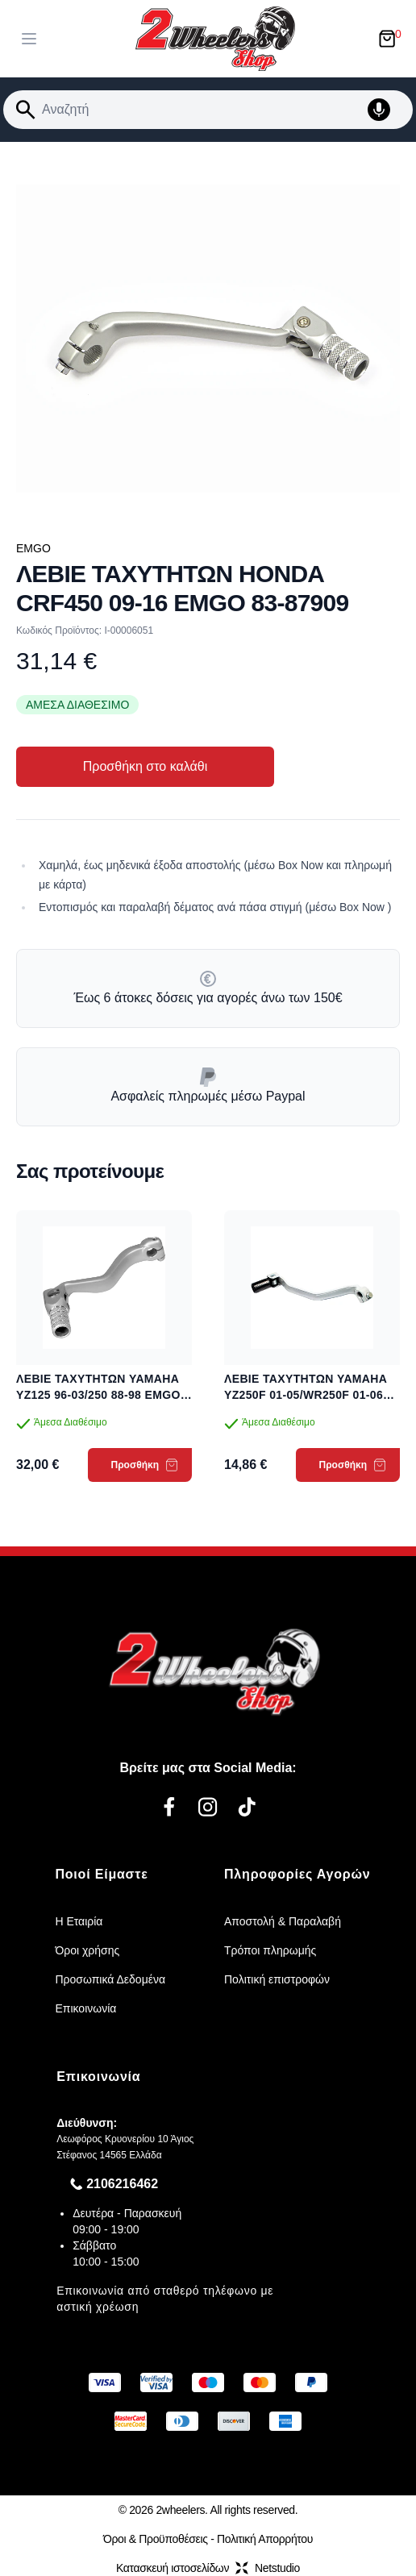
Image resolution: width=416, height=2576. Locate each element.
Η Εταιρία (78, 1921)
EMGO (33, 548)
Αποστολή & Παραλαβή (282, 1921)
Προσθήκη (144, 1465)
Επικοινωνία (85, 2008)
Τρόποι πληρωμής (270, 1950)
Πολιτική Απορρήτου (265, 2538)
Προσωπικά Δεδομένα (110, 1979)
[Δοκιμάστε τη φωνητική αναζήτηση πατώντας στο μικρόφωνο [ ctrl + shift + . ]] (387, 109)
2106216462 (122, 2184)
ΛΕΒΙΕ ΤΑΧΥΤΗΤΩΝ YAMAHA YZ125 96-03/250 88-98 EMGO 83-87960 (98, 1387)
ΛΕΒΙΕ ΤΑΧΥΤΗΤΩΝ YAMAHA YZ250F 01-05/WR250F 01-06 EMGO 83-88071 (305, 1387)
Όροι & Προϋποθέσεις (155, 2538)
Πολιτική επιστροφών (277, 1979)
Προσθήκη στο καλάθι (145, 766)
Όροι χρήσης (87, 1950)
